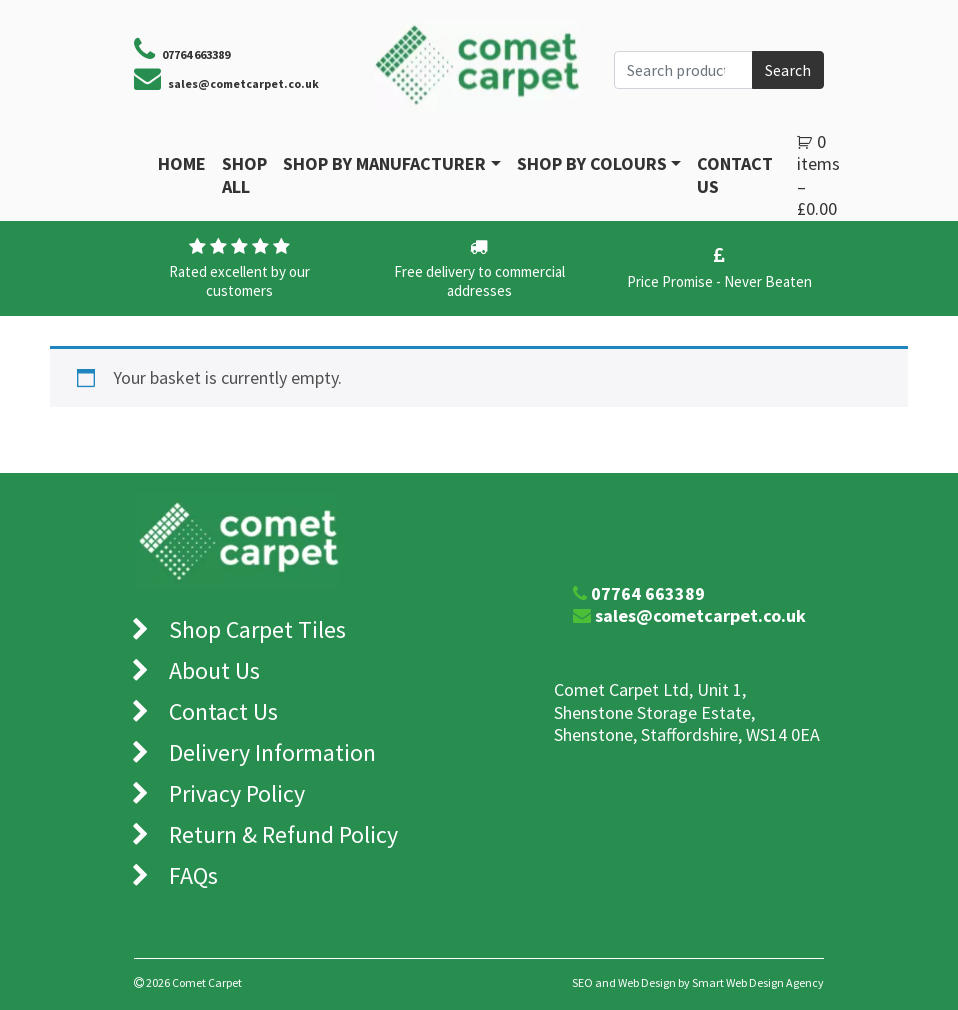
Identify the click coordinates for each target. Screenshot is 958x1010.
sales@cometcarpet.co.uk (243, 83)
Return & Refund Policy (283, 834)
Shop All (244, 175)
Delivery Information (272, 752)
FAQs (193, 875)
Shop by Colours (592, 163)
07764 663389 (648, 593)
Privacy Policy (237, 793)
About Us (214, 670)
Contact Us (735, 175)
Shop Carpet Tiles (257, 629)
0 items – (818, 175)
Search (788, 70)
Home (182, 163)
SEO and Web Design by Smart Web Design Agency (698, 982)
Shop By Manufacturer (384, 163)
